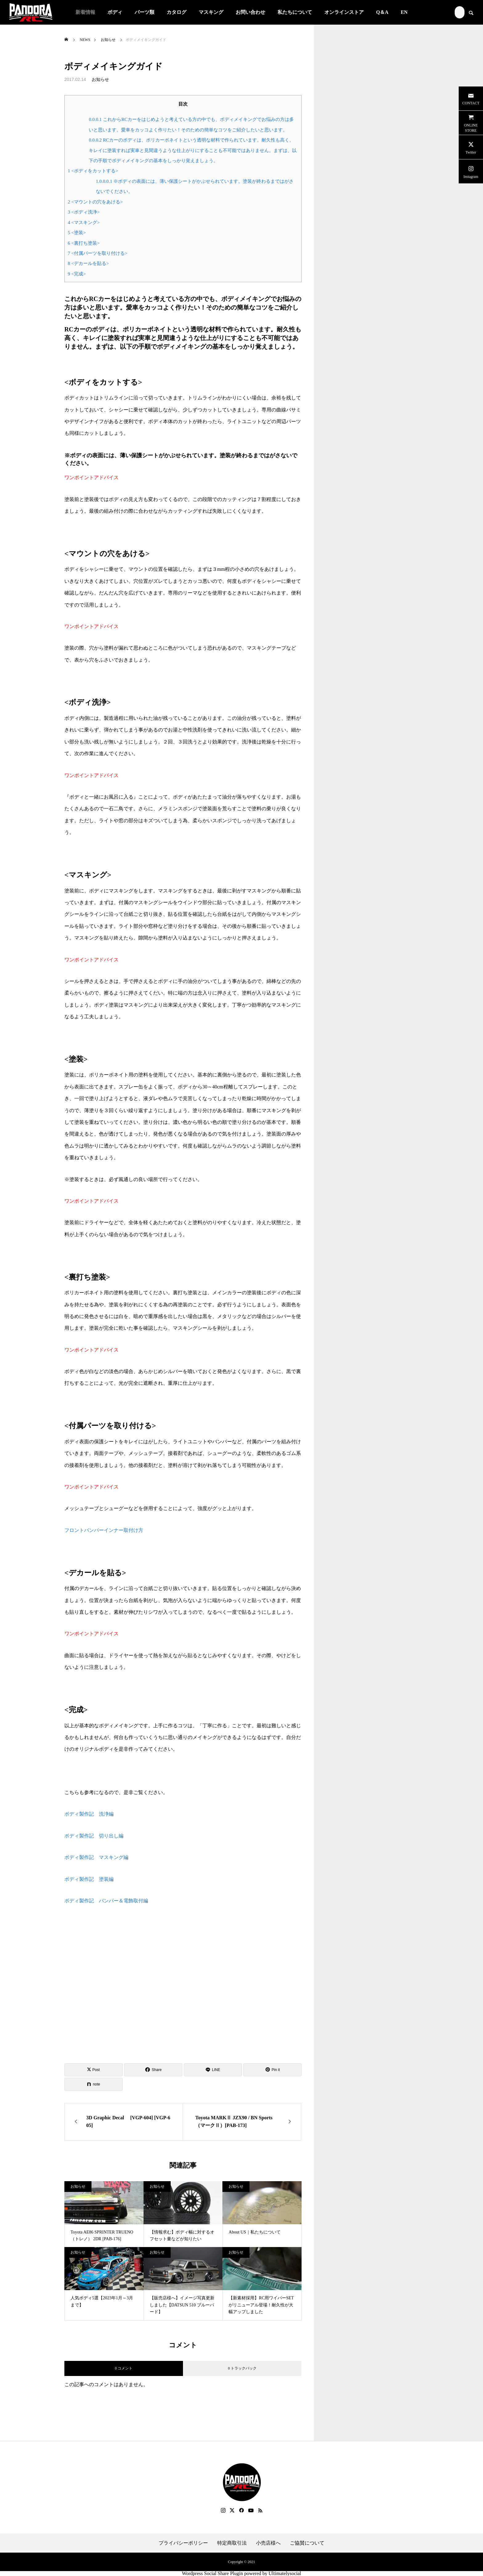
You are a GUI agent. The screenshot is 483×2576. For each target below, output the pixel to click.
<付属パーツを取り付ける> (98, 253)
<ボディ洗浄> (84, 211)
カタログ (176, 12)
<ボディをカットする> (93, 170)
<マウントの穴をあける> (95, 201)
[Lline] (213, 2069)
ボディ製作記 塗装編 (89, 1879)
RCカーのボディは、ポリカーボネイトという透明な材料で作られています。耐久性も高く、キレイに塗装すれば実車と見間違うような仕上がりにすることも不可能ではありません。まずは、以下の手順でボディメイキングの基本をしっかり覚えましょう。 (193, 150)
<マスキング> (84, 222)
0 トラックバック (242, 2368)
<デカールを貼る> (88, 263)
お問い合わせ (250, 12)
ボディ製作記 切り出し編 (94, 1835)
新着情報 (85, 12)
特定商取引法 (232, 2543)
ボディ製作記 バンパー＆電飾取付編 (106, 1900)
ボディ (115, 12)
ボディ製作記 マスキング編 (96, 1857)
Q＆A (382, 12)
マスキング (211, 12)
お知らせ (100, 79)
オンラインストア (344, 12)
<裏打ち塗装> (84, 243)
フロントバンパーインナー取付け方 (103, 1530)
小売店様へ (268, 2543)
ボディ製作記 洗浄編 (89, 1814)
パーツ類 (144, 12)
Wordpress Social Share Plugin (213, 2573)
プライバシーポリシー (183, 2543)
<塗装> (77, 232)
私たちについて (295, 12)
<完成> (77, 273)
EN (404, 12)
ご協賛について (307, 2543)
